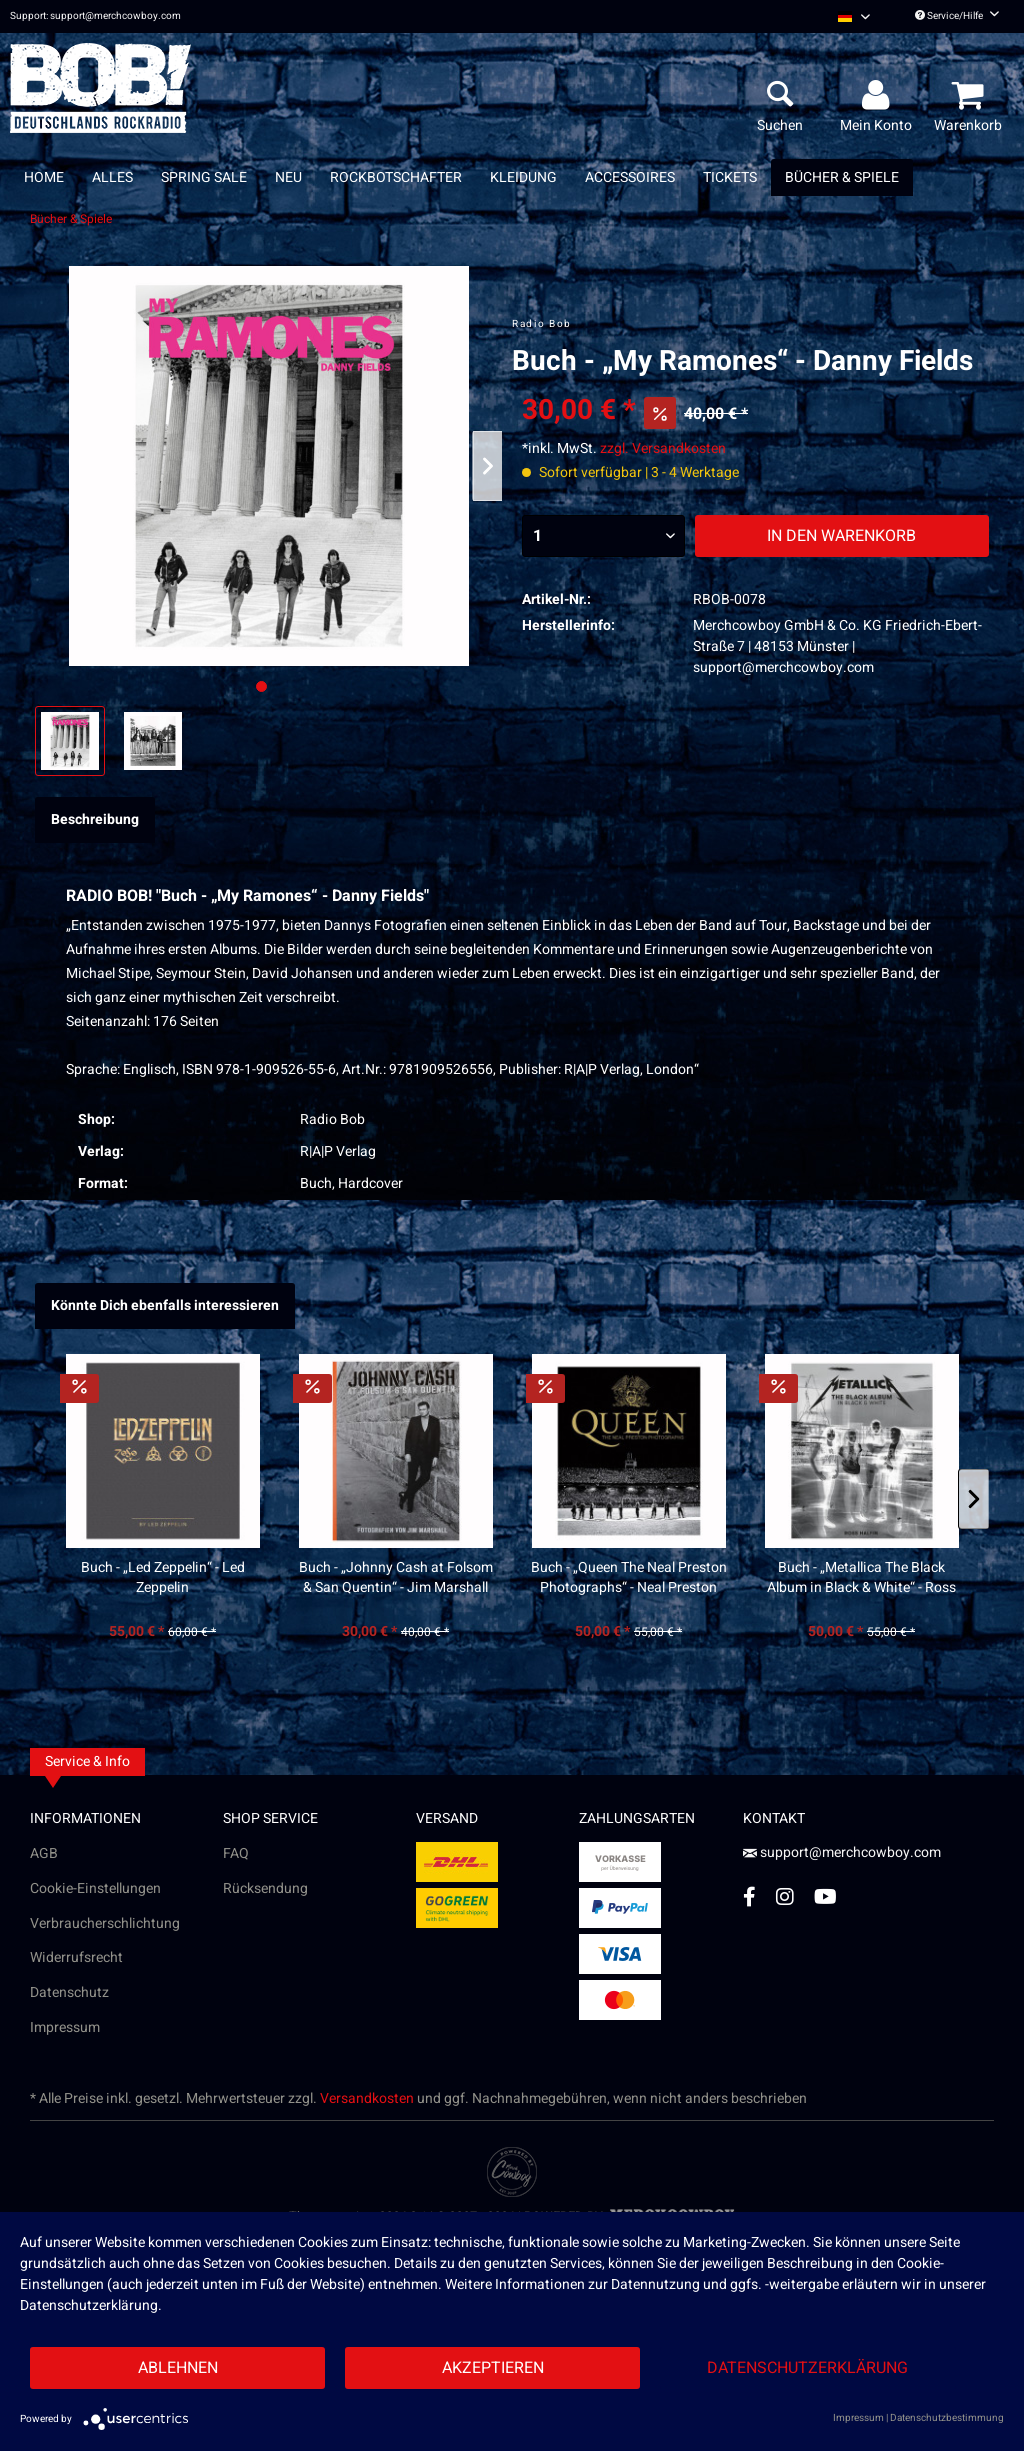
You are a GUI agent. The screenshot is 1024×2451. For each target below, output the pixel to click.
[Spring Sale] (204, 177)
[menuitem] (854, 16)
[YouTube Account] (825, 1896)
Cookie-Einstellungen (95, 1888)
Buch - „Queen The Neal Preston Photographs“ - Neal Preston (629, 1578)
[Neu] (288, 177)
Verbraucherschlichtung (105, 1923)
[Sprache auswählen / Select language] (854, 16)
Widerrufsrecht (76, 1957)
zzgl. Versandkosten (663, 448)
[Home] (44, 177)
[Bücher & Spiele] (842, 177)
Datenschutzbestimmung (947, 2418)
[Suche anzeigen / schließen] (780, 96)
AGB (44, 1853)
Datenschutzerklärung (807, 2368)
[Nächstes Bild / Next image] (285, 686)
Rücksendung (265, 1888)
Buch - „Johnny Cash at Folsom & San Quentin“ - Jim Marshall (396, 1578)
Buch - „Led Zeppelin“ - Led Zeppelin (163, 1578)
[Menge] (603, 536)
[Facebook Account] (749, 1896)
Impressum (65, 2027)
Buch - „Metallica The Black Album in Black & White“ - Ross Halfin (861, 1578)
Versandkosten (367, 2098)
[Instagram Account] (785, 1896)
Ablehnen (178, 2368)
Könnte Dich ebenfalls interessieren (165, 1305)
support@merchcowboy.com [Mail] (842, 1852)
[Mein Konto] (879, 96)
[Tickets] (730, 177)
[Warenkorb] (971, 96)
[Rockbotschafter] (396, 177)
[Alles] (112, 177)
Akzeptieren (493, 2368)
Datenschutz (69, 1992)
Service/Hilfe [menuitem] (957, 16)
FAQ (236, 1853)
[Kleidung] (523, 177)
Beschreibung (95, 819)
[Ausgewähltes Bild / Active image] (261, 686)
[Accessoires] (630, 177)
